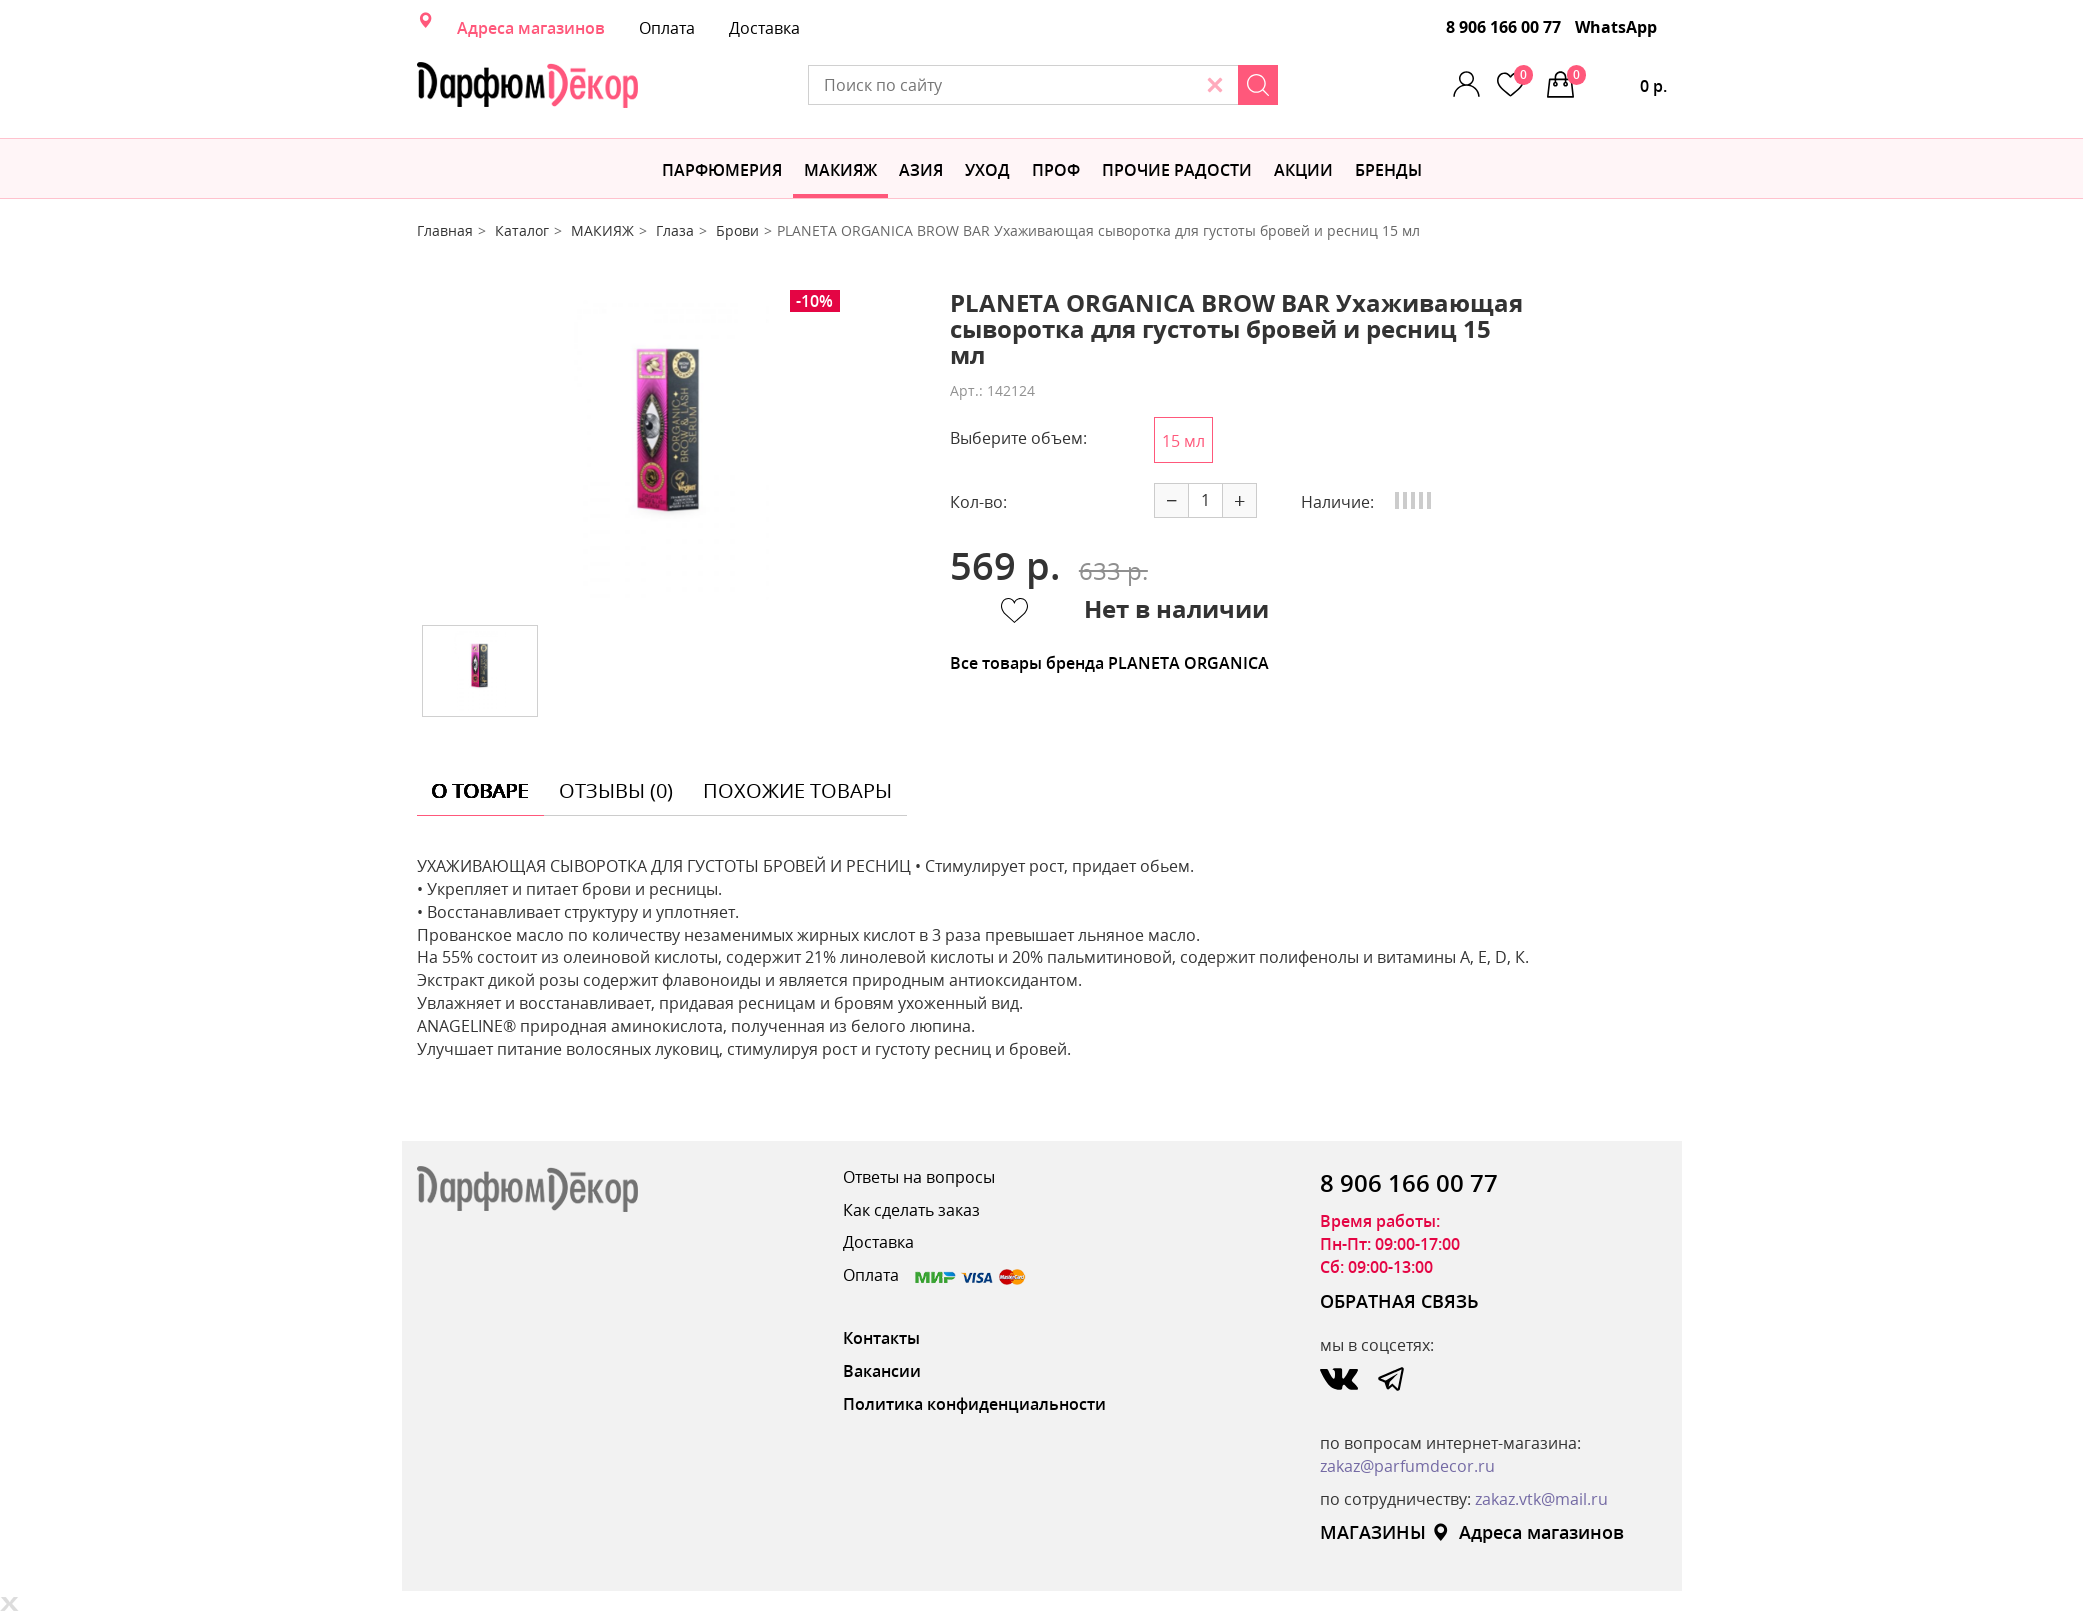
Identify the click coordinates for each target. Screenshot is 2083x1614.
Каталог (522, 230)
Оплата (667, 28)
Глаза (675, 230)
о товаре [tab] (480, 790)
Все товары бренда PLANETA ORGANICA (1109, 663)
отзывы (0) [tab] (616, 790)
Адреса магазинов (531, 28)
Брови (737, 230)
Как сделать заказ (911, 1210)
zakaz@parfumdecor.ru (1407, 1466)
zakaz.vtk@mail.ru (1541, 1499)
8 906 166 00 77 (1503, 27)
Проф (1056, 170)
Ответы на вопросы (919, 1177)
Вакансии (882, 1371)
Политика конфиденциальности (974, 1404)
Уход (987, 170)
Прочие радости (1177, 170)
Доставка (764, 28)
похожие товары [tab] (797, 790)
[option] (668, 450)
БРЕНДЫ (1388, 170)
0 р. (1617, 81)
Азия (921, 170)
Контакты (881, 1338)
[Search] (1258, 85)
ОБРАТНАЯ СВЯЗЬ (1399, 1301)
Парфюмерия (722, 170)
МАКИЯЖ (840, 170)
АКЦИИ (1303, 170)
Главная (445, 230)
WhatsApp (1616, 27)
